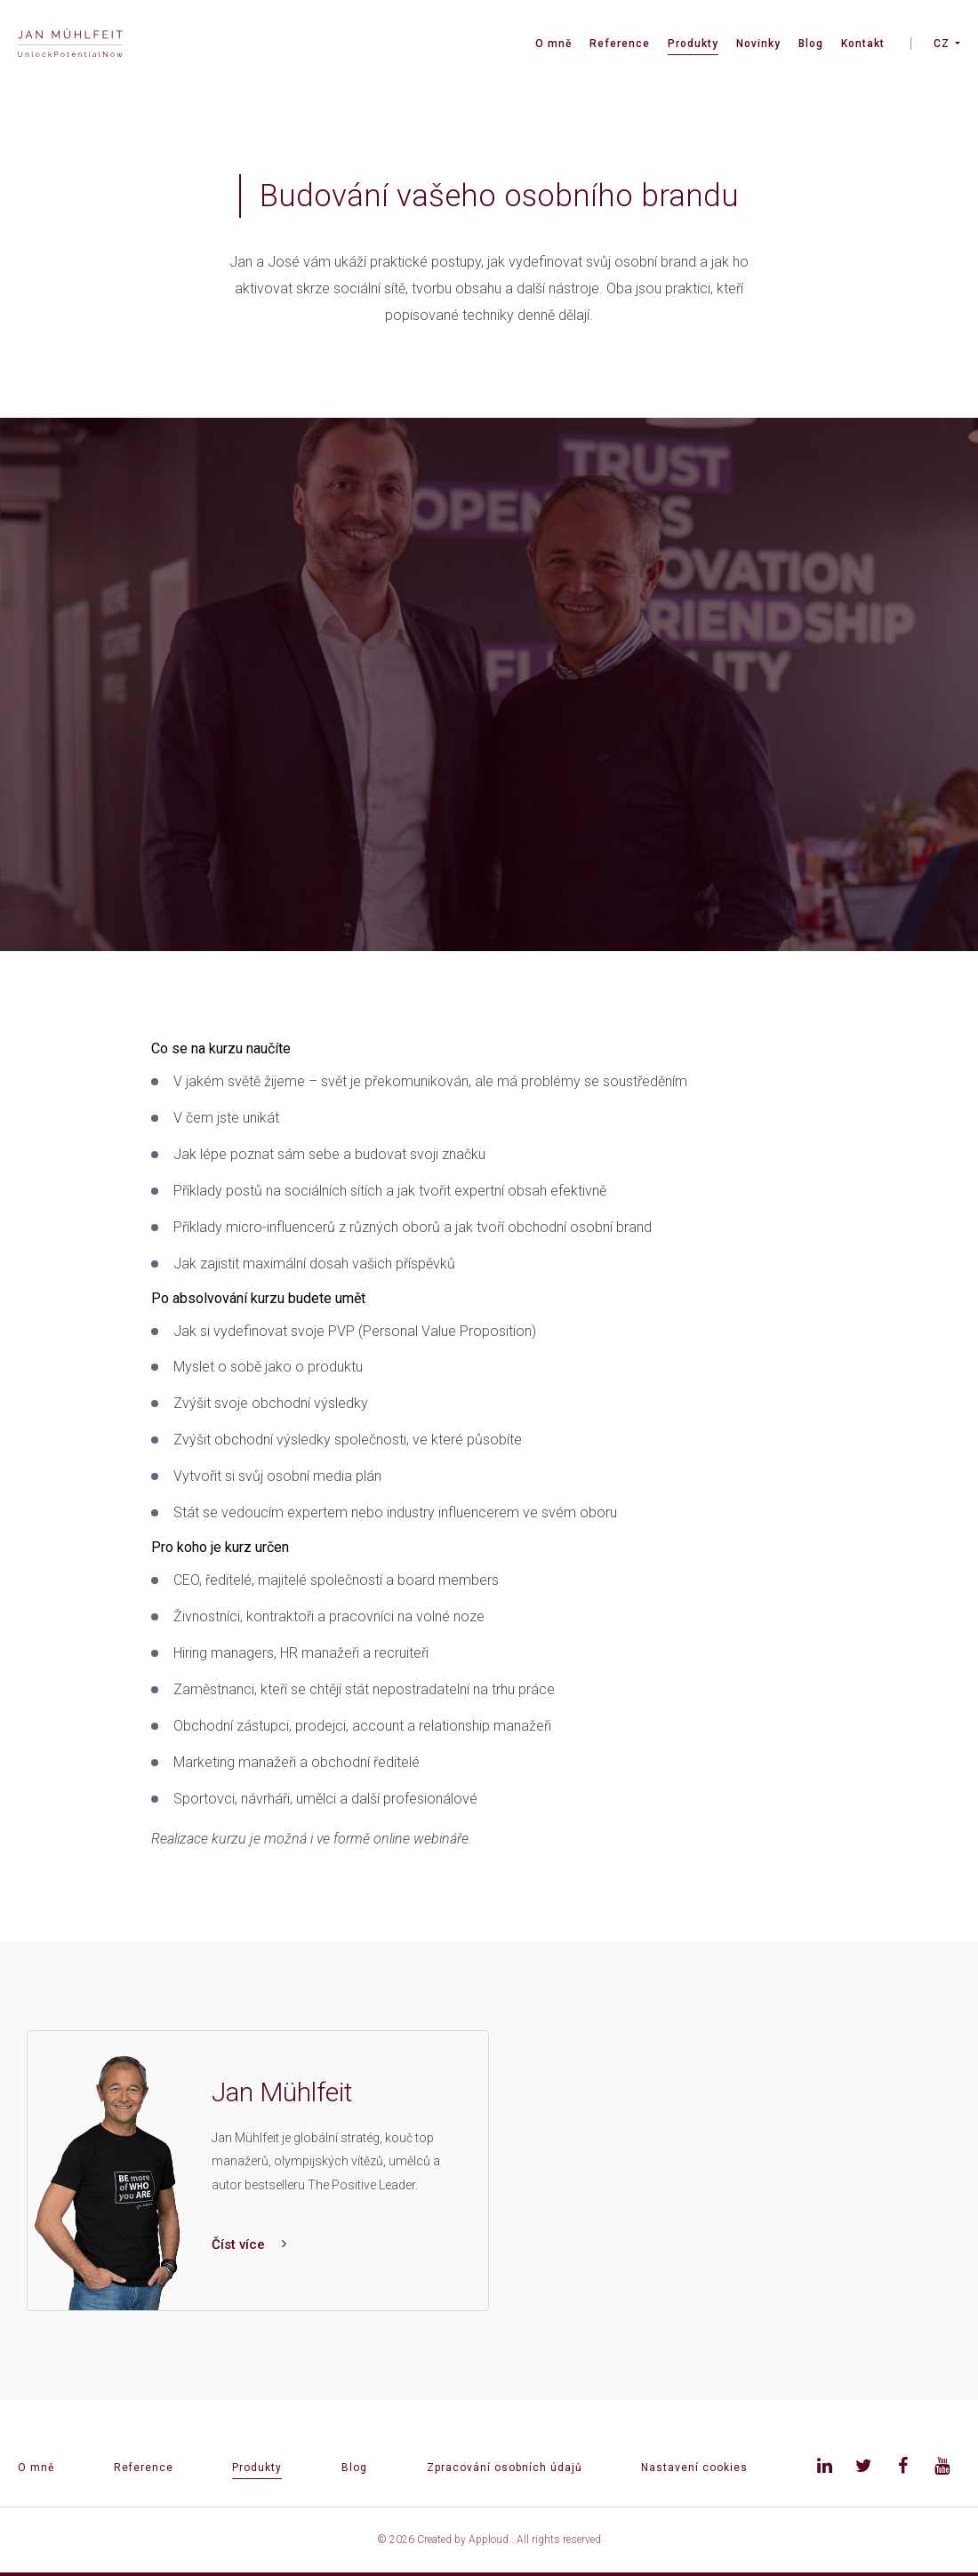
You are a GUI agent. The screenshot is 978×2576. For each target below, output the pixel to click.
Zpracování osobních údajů (504, 2467)
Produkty (693, 43)
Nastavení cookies (694, 2467)
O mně (553, 43)
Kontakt (863, 43)
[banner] (70, 44)
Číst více (249, 2244)
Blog (810, 43)
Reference (619, 43)
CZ (942, 43)
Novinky (758, 43)
